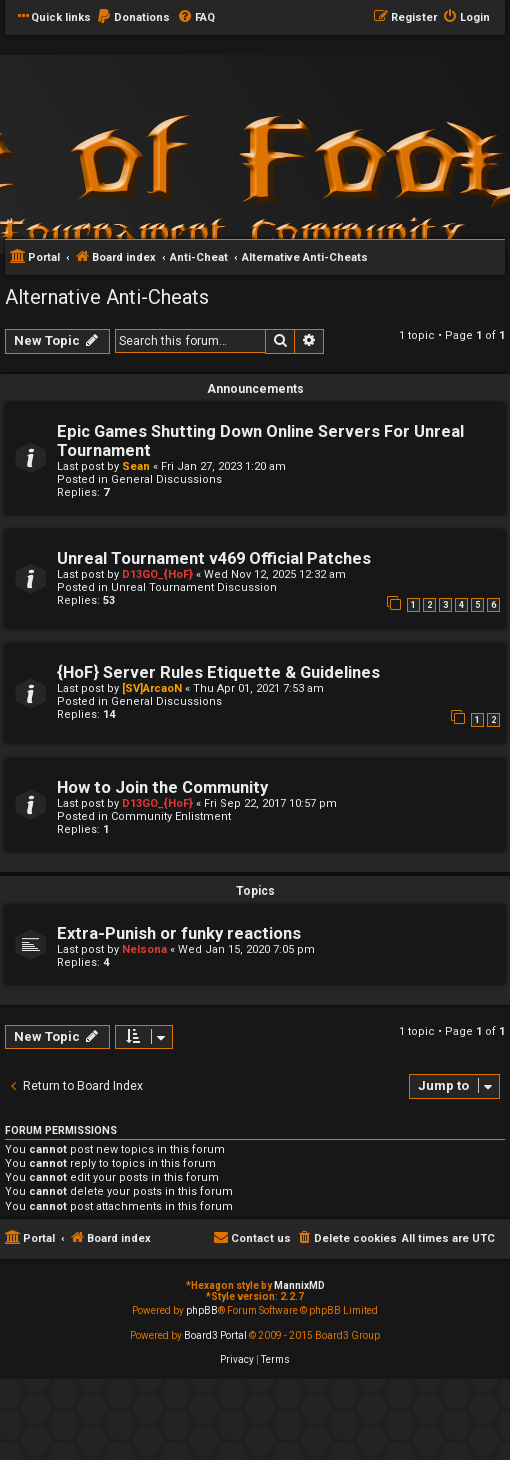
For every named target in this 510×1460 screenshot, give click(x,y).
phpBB (202, 1310)
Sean (136, 466)
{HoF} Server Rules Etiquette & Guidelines (218, 672)
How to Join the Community (162, 787)
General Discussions (166, 479)
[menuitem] (133, 18)
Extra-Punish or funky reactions (179, 933)
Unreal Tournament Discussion (194, 587)
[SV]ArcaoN (152, 688)
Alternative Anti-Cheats (107, 297)
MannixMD (299, 1285)
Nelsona (144, 949)
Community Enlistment (171, 816)
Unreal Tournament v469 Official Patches (214, 558)
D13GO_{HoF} (157, 574)
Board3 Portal (215, 1335)
